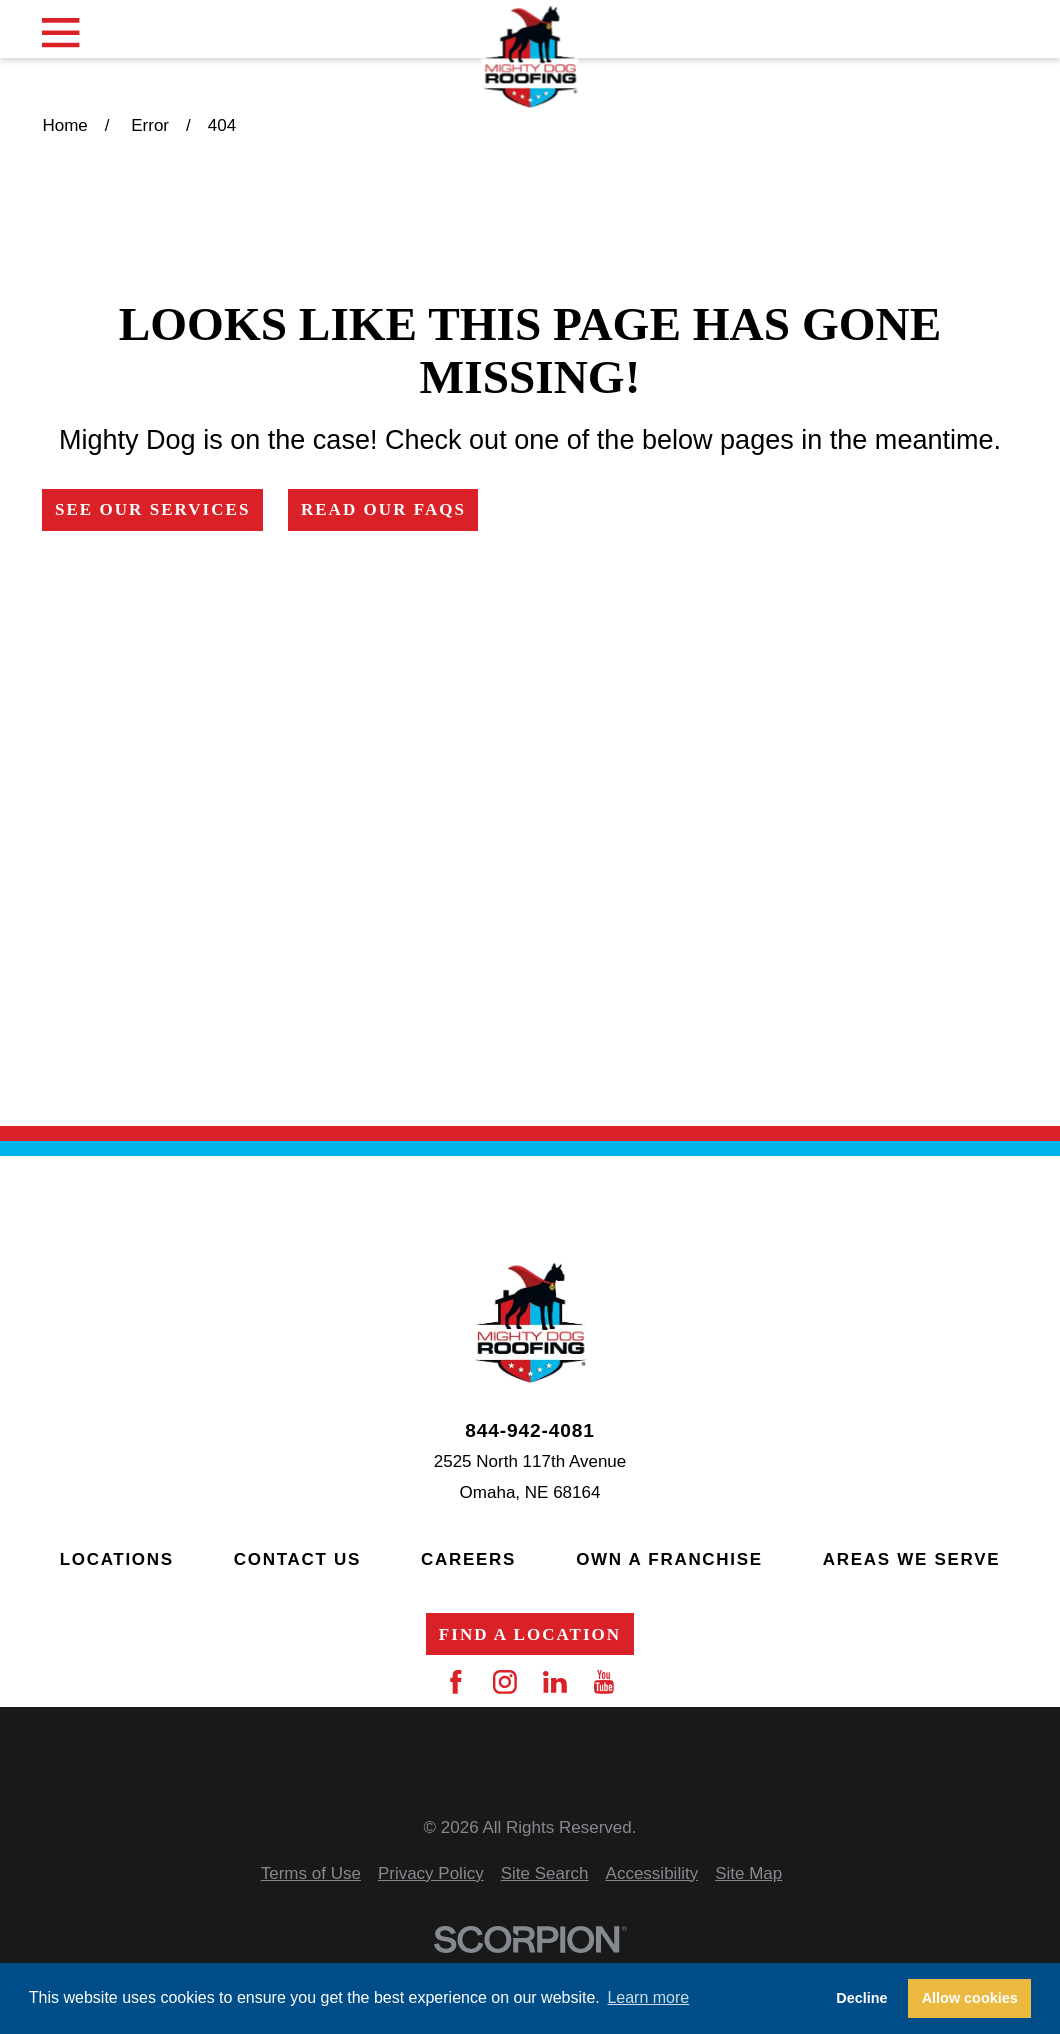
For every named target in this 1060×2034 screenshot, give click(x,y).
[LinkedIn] (555, 1682)
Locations (117, 1559)
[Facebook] (456, 1682)
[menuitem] (311, 1874)
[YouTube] (604, 1682)
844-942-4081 (529, 1430)
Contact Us (297, 1559)
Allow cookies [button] (970, 1998)
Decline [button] (861, 1998)
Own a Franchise (669, 1559)
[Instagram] (505, 1682)
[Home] (530, 58)
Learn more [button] (648, 1997)
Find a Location (530, 1634)
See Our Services (153, 509)
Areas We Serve (911, 1559)
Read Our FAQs (383, 509)
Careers (468, 1559)
